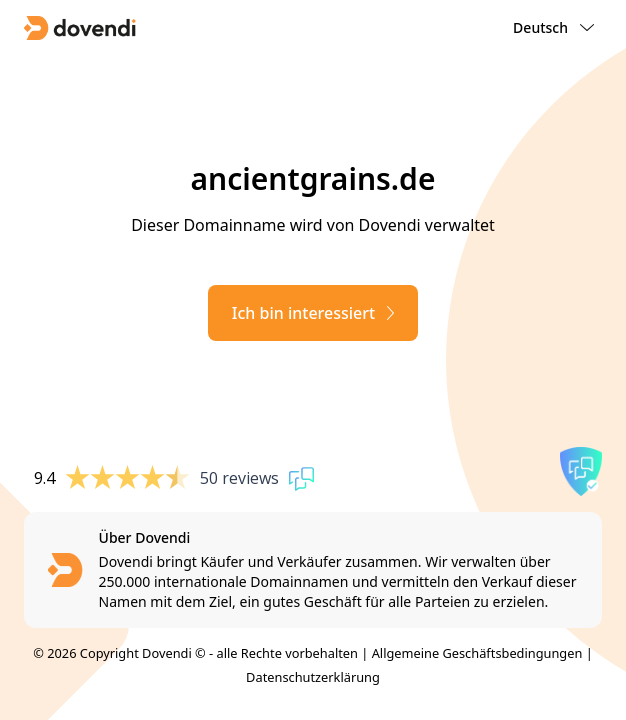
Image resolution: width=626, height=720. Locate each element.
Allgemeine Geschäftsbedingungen (477, 653)
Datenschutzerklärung (313, 677)
